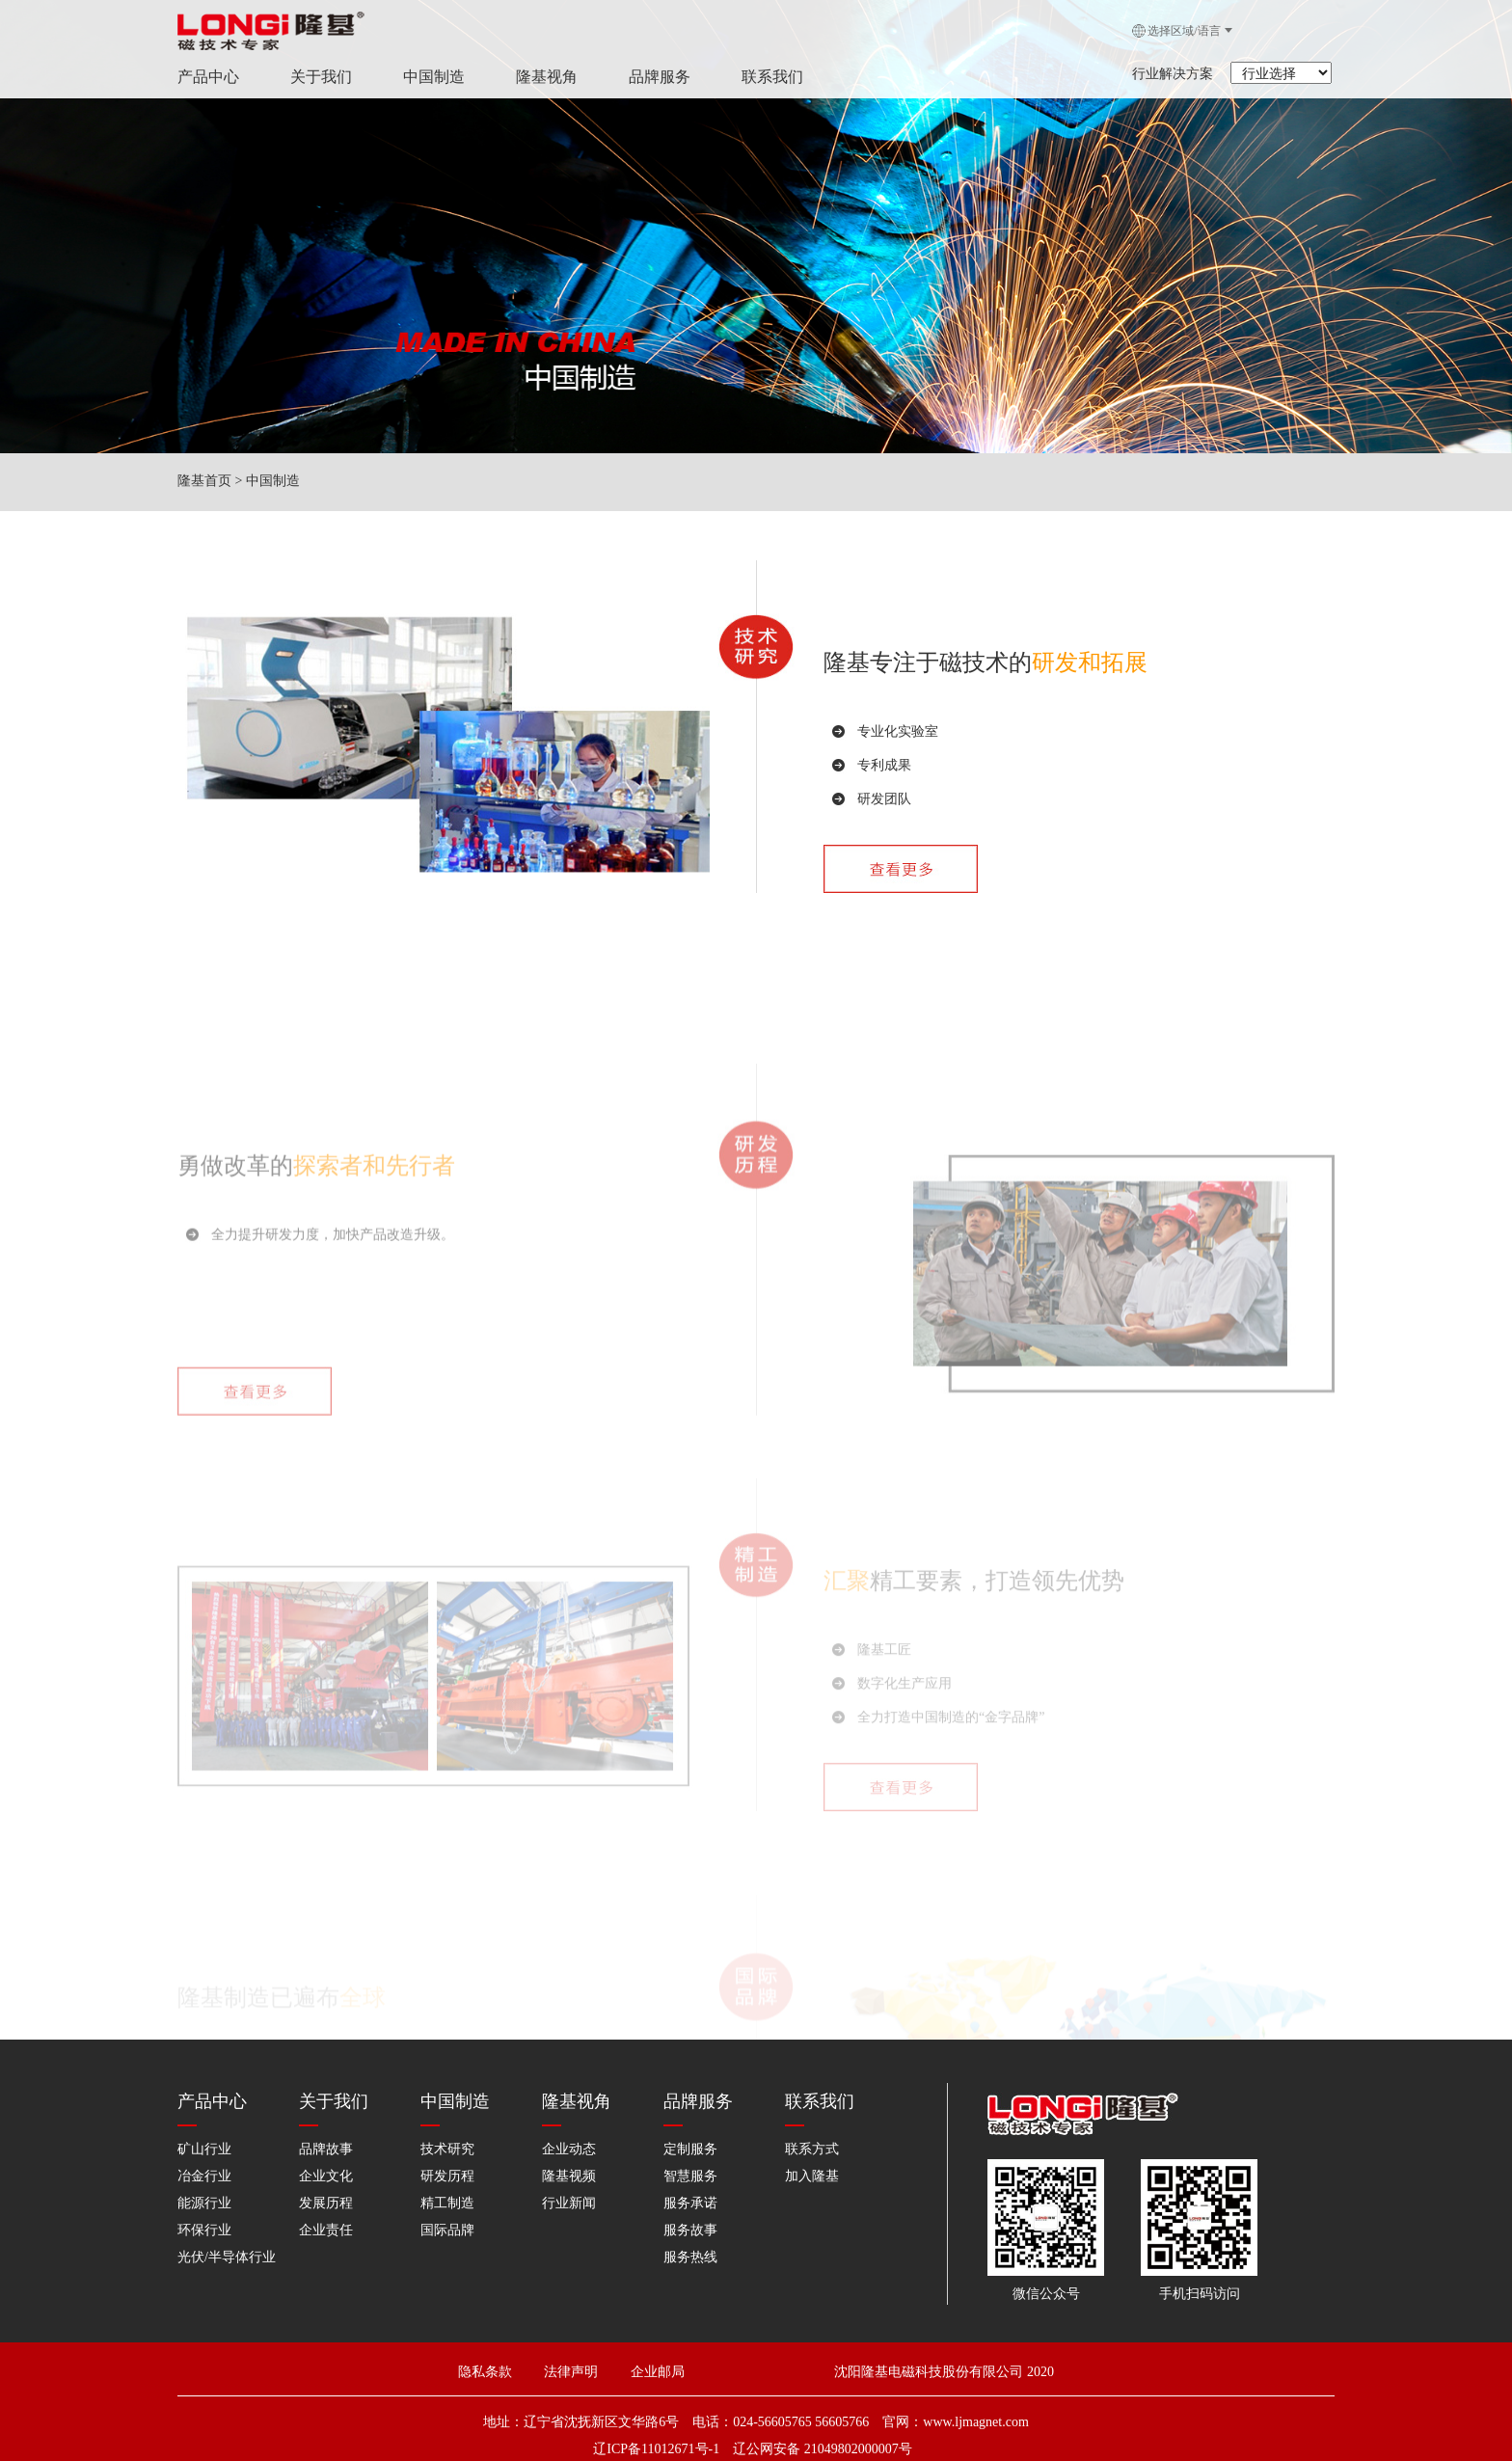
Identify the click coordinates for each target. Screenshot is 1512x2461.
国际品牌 (447, 2230)
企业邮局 (658, 2372)
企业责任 (326, 2230)
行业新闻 (569, 2203)
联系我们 (765, 76)
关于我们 (313, 76)
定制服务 (690, 2149)
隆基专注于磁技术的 (986, 681)
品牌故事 (326, 2149)
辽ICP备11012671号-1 (656, 2449)
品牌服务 (652, 76)
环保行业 (204, 2230)
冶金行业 (204, 2176)
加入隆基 (812, 2176)
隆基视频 (569, 2176)
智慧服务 (690, 2176)
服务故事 (690, 2230)
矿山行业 (204, 2149)
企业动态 (569, 2149)
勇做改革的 (235, 1322)
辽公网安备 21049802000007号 (822, 2449)
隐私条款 (485, 2372)
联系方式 (812, 2149)
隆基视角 (539, 76)
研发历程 (447, 2176)
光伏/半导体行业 (226, 2257)
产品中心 (200, 76)
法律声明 (581, 2372)
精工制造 (447, 2203)
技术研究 (447, 2149)
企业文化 (326, 2176)
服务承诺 (690, 2203)
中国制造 (426, 76)
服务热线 (690, 2257)
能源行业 (204, 2203)
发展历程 (326, 2203)
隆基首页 (204, 480)
